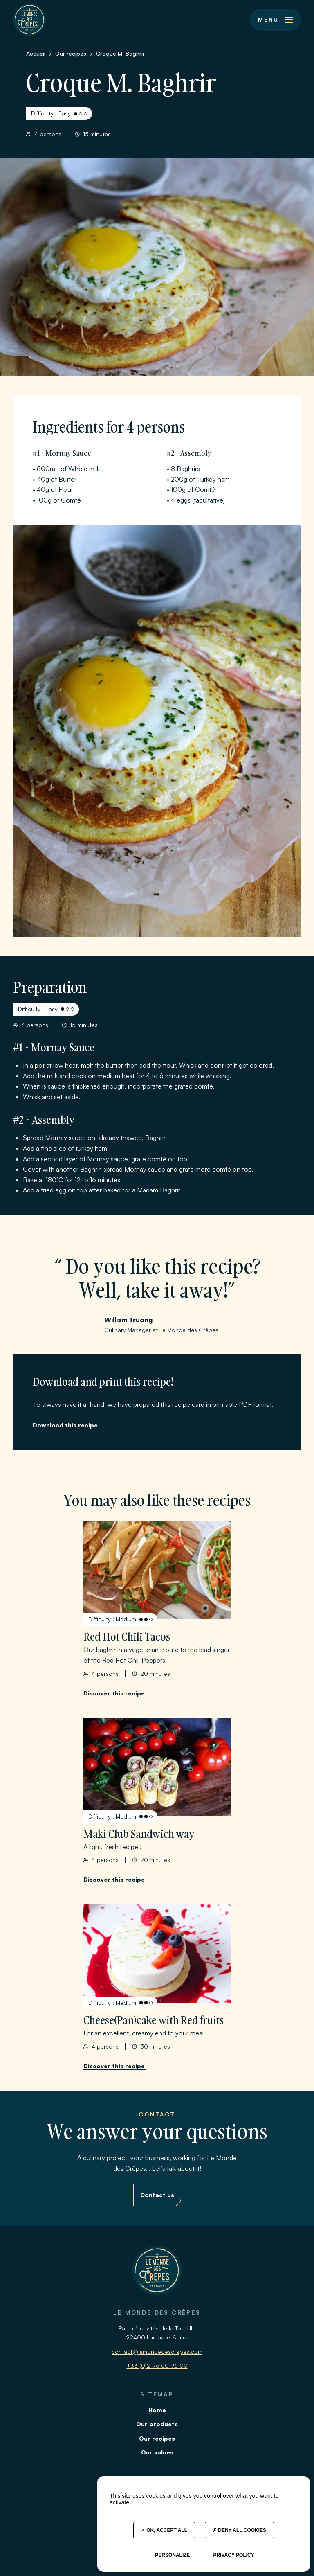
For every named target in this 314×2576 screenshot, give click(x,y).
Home (157, 2410)
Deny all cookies (239, 2530)
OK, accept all (164, 2530)
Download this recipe (65, 1425)
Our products (157, 2423)
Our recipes (157, 2438)
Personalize (172, 2555)
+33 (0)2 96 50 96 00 (157, 2365)
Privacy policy (233, 2555)
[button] (275, 20)
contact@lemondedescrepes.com (157, 2351)
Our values (157, 2452)
